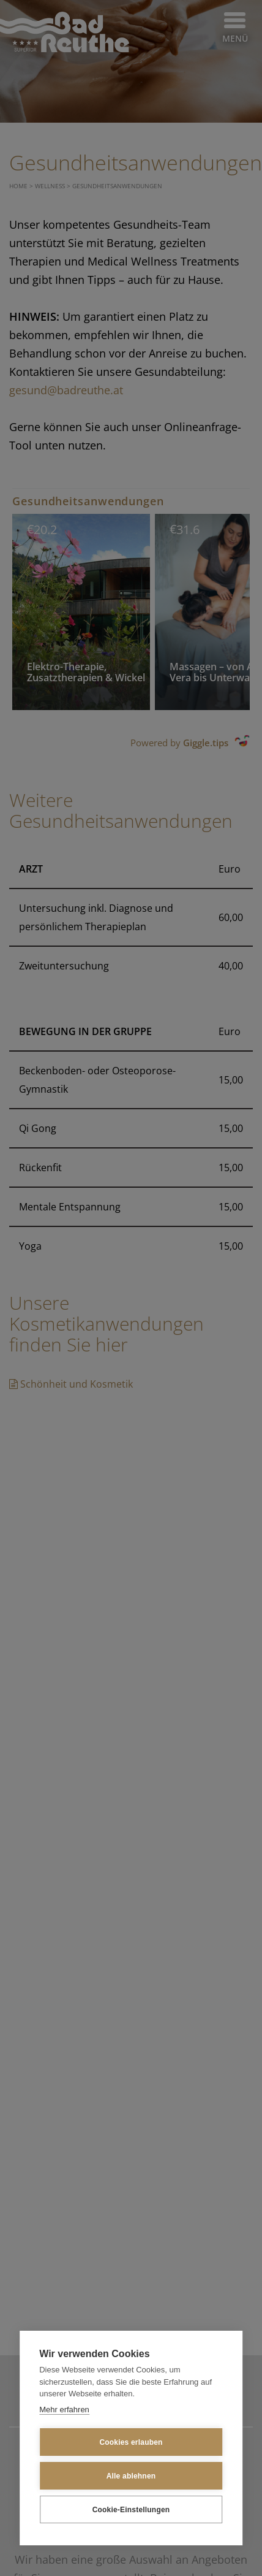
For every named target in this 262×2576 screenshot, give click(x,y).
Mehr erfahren (64, 2409)
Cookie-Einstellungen (131, 2509)
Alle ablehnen (131, 2476)
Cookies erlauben (130, 2442)
